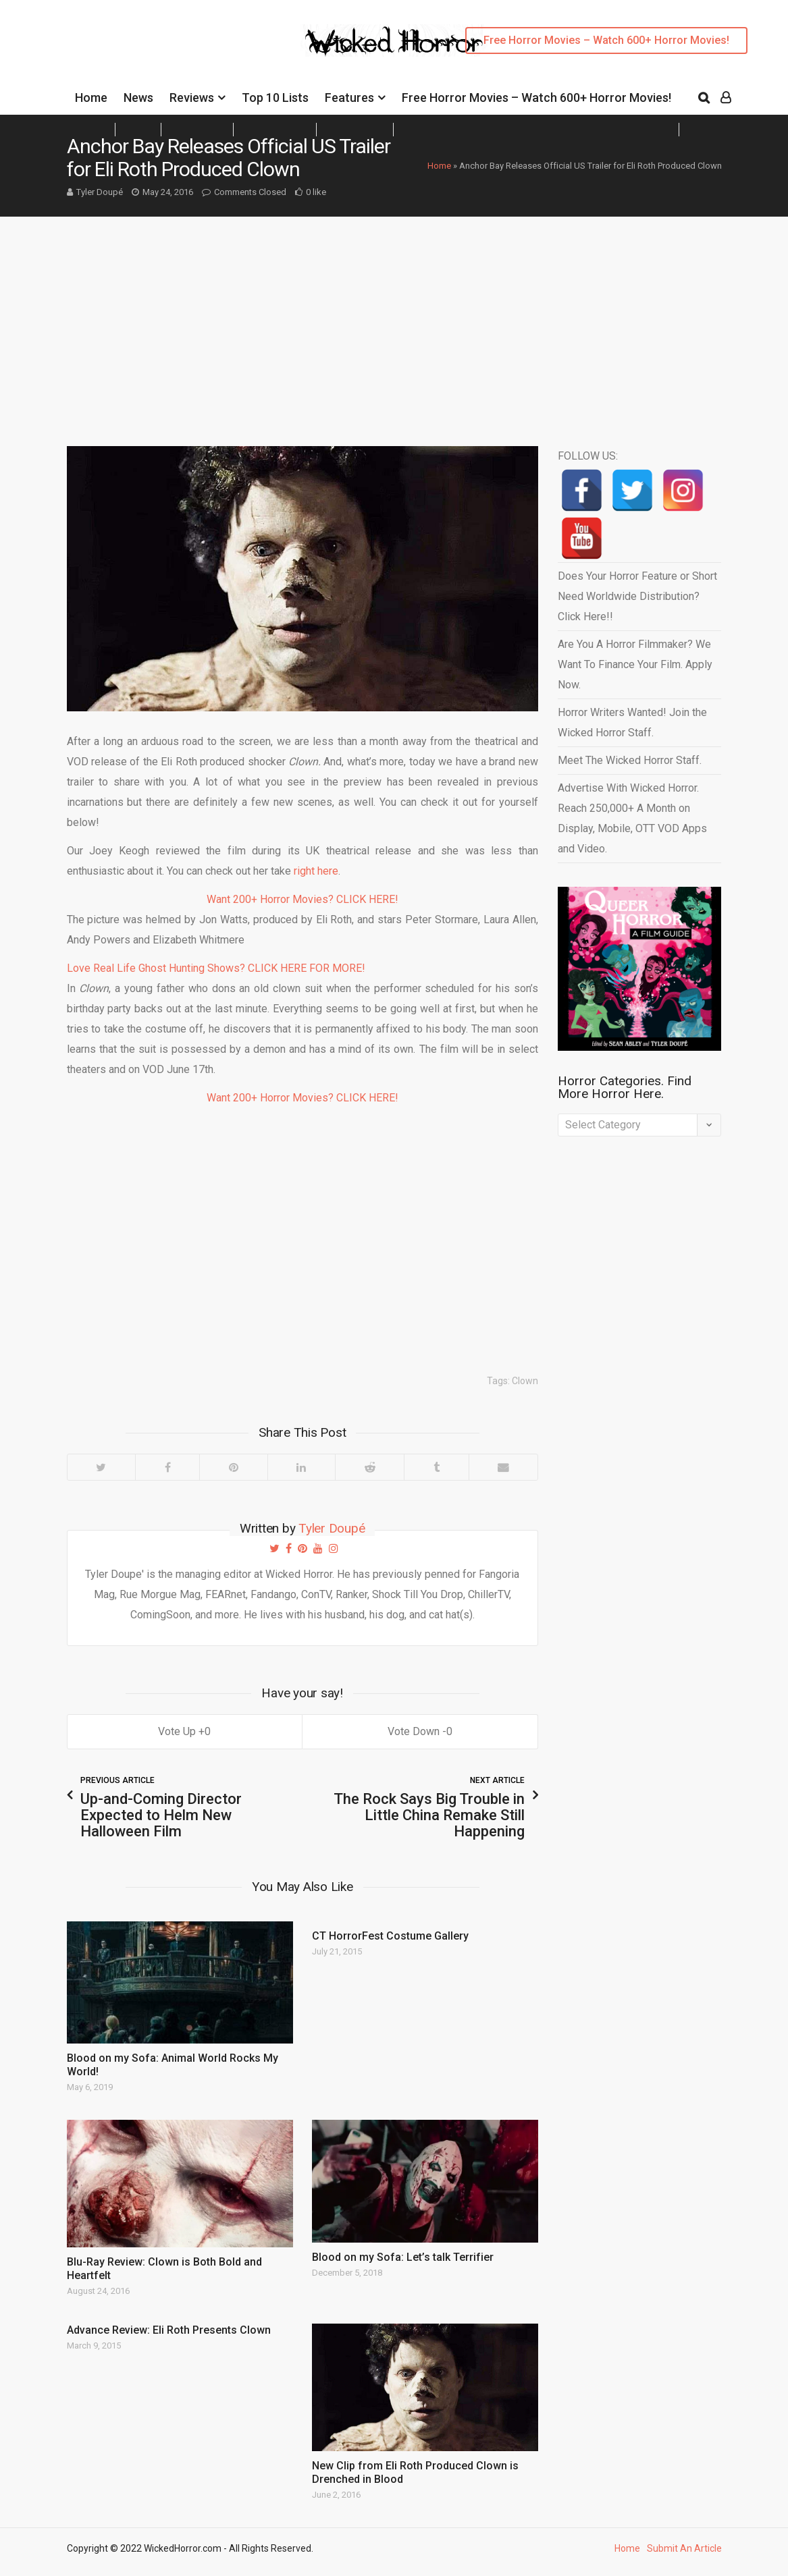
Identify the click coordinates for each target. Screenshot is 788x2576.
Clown (525, 1380)
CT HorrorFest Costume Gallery (390, 1935)
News (138, 97)
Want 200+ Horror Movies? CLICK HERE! (302, 899)
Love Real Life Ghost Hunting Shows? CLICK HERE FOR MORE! (216, 968)
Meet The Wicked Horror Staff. (630, 760)
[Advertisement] (394, 317)
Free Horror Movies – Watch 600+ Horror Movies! (606, 40)
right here (316, 871)
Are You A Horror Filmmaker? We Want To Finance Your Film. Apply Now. (635, 664)
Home (91, 97)
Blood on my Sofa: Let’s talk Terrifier (403, 2257)
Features (349, 97)
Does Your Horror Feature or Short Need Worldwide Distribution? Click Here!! (637, 596)
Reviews (191, 97)
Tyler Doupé (99, 192)
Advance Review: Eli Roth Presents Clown (169, 2330)
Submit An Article (684, 2548)
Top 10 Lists (275, 97)
